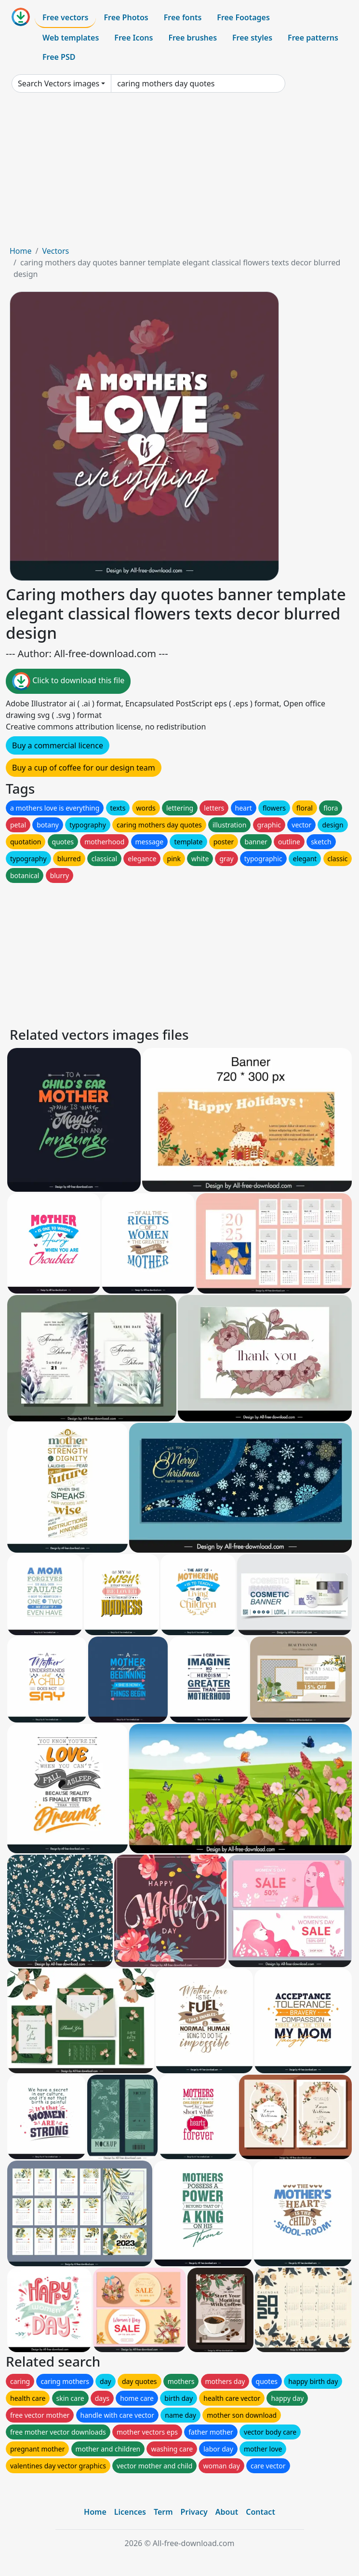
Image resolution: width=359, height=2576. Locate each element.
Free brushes (192, 37)
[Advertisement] (179, 172)
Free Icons (133, 37)
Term (163, 2512)
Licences (130, 2512)
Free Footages (243, 17)
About (226, 2512)
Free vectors (65, 17)
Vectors (55, 251)
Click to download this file (68, 681)
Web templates (70, 37)
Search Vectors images (58, 83)
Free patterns (313, 37)
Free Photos (126, 17)
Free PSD (58, 57)
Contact (260, 2512)
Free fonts (183, 17)
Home (21, 251)
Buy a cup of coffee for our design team (83, 767)
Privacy (194, 2512)
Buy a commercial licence (57, 745)
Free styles (252, 37)
